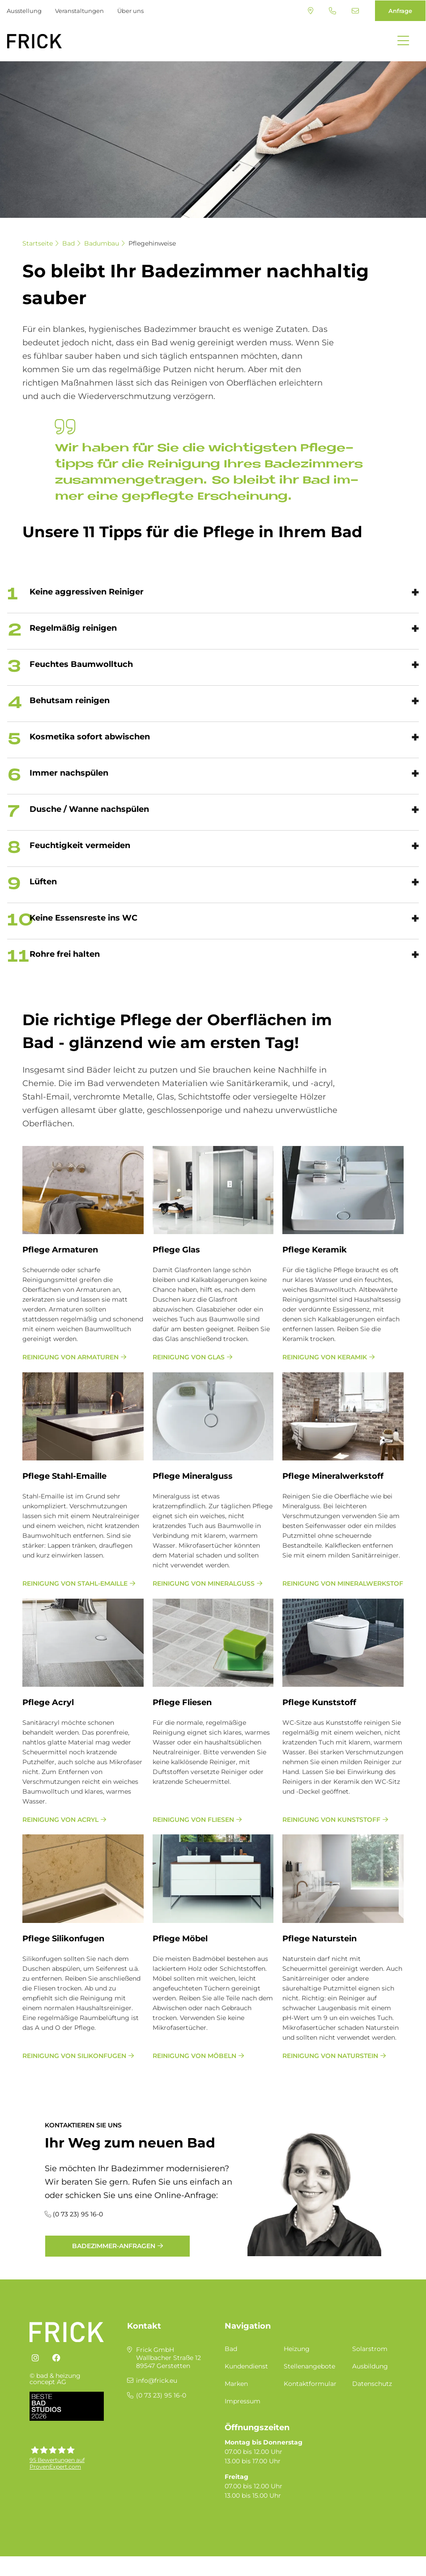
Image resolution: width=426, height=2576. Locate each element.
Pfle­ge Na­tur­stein (319, 1939)
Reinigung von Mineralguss (204, 1583)
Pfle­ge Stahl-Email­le (64, 1476)
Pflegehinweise (152, 243)
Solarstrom (370, 2349)
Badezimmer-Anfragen (113, 2246)
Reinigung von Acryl (60, 1820)
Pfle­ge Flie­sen (182, 1702)
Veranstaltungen (79, 10)
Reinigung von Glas (189, 1357)
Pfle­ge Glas (176, 1250)
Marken (236, 2384)
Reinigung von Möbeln (194, 2056)
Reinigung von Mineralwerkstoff (343, 1583)
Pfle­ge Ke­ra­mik (314, 1250)
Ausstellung (24, 10)
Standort (310, 10)
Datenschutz (372, 2384)
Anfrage (400, 10)
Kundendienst (246, 2366)
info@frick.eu (355, 10)
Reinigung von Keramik (324, 1357)
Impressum (242, 2401)
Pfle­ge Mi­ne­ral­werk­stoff (332, 1476)
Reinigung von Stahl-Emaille (75, 1583)
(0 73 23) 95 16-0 (332, 10)
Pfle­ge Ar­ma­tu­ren (60, 1250)
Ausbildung (370, 2366)
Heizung (297, 2349)
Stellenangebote (309, 2366)
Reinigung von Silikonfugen (74, 2056)
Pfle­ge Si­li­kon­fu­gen (63, 1939)
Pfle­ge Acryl (48, 1702)
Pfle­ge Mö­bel (180, 1939)
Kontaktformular (310, 2384)
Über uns (130, 10)
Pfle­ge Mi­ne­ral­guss (193, 1476)
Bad (68, 243)
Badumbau (101, 243)
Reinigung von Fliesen (193, 1820)
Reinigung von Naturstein (330, 2056)
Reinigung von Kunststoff (331, 1820)
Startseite (37, 243)
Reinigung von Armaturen (70, 1357)
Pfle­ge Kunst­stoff (319, 1702)
